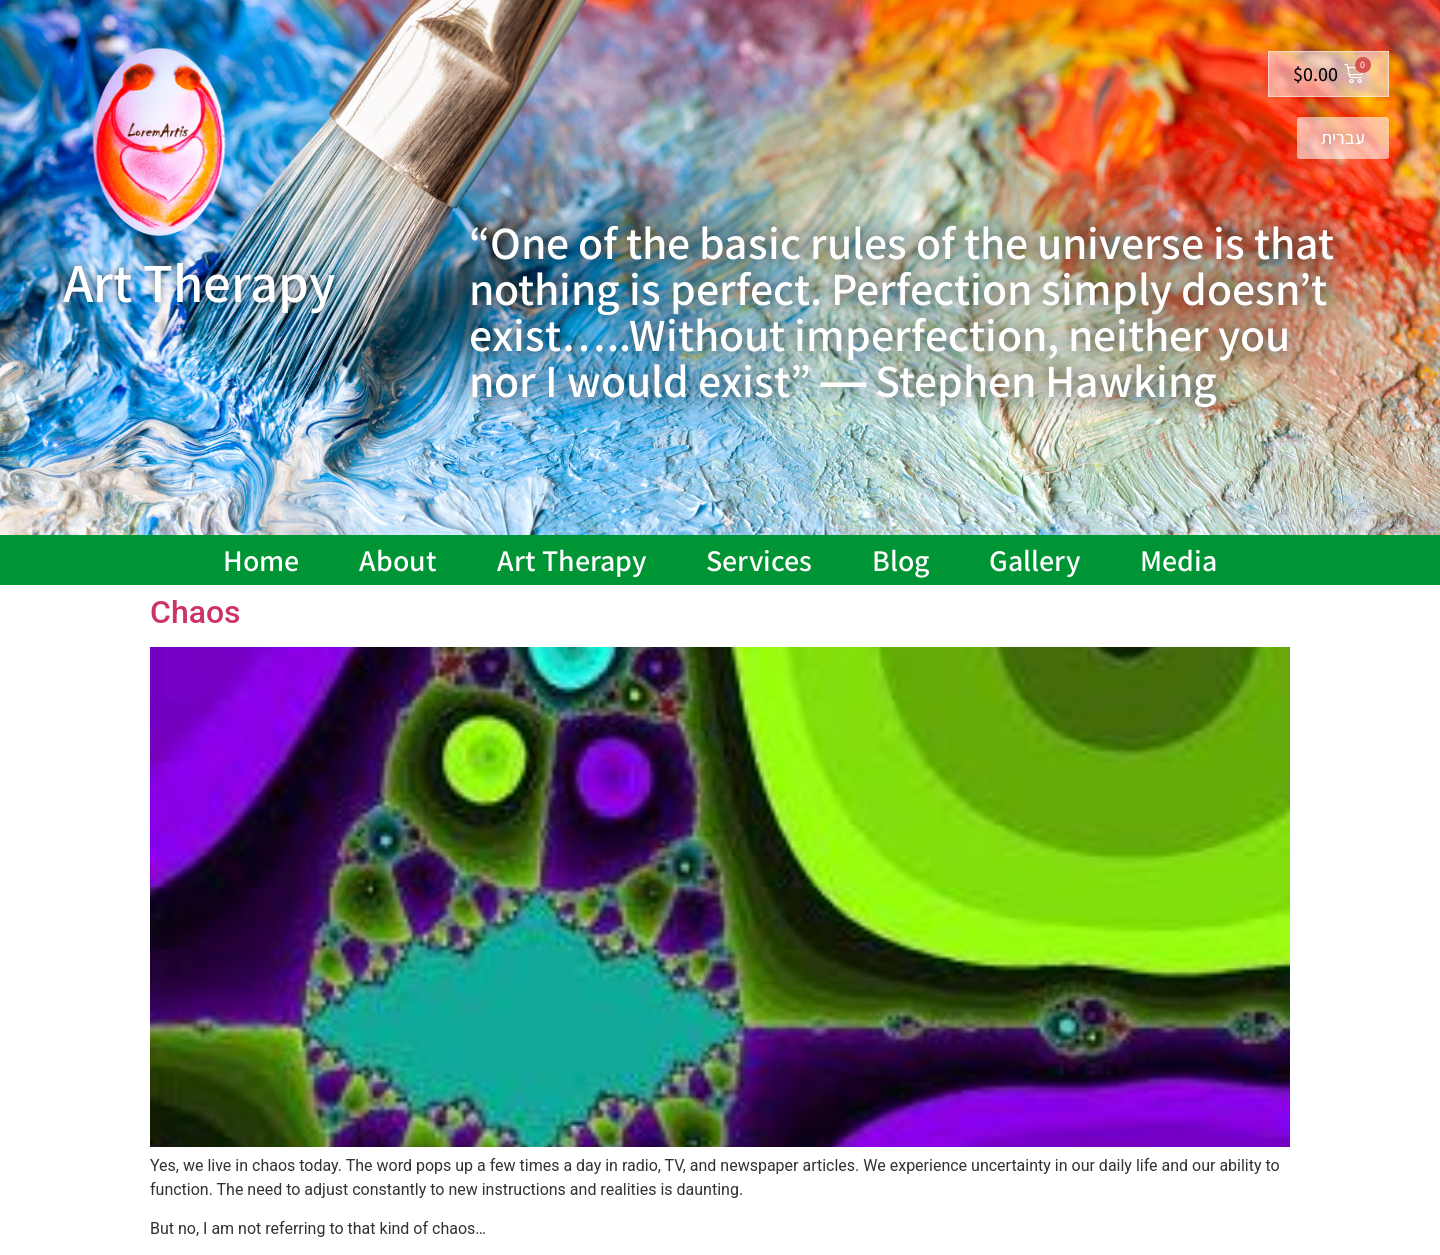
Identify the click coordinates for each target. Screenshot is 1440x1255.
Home (261, 560)
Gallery (1034, 560)
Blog (900, 560)
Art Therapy (571, 560)
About (398, 560)
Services (759, 560)
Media (1178, 560)
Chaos (195, 612)
